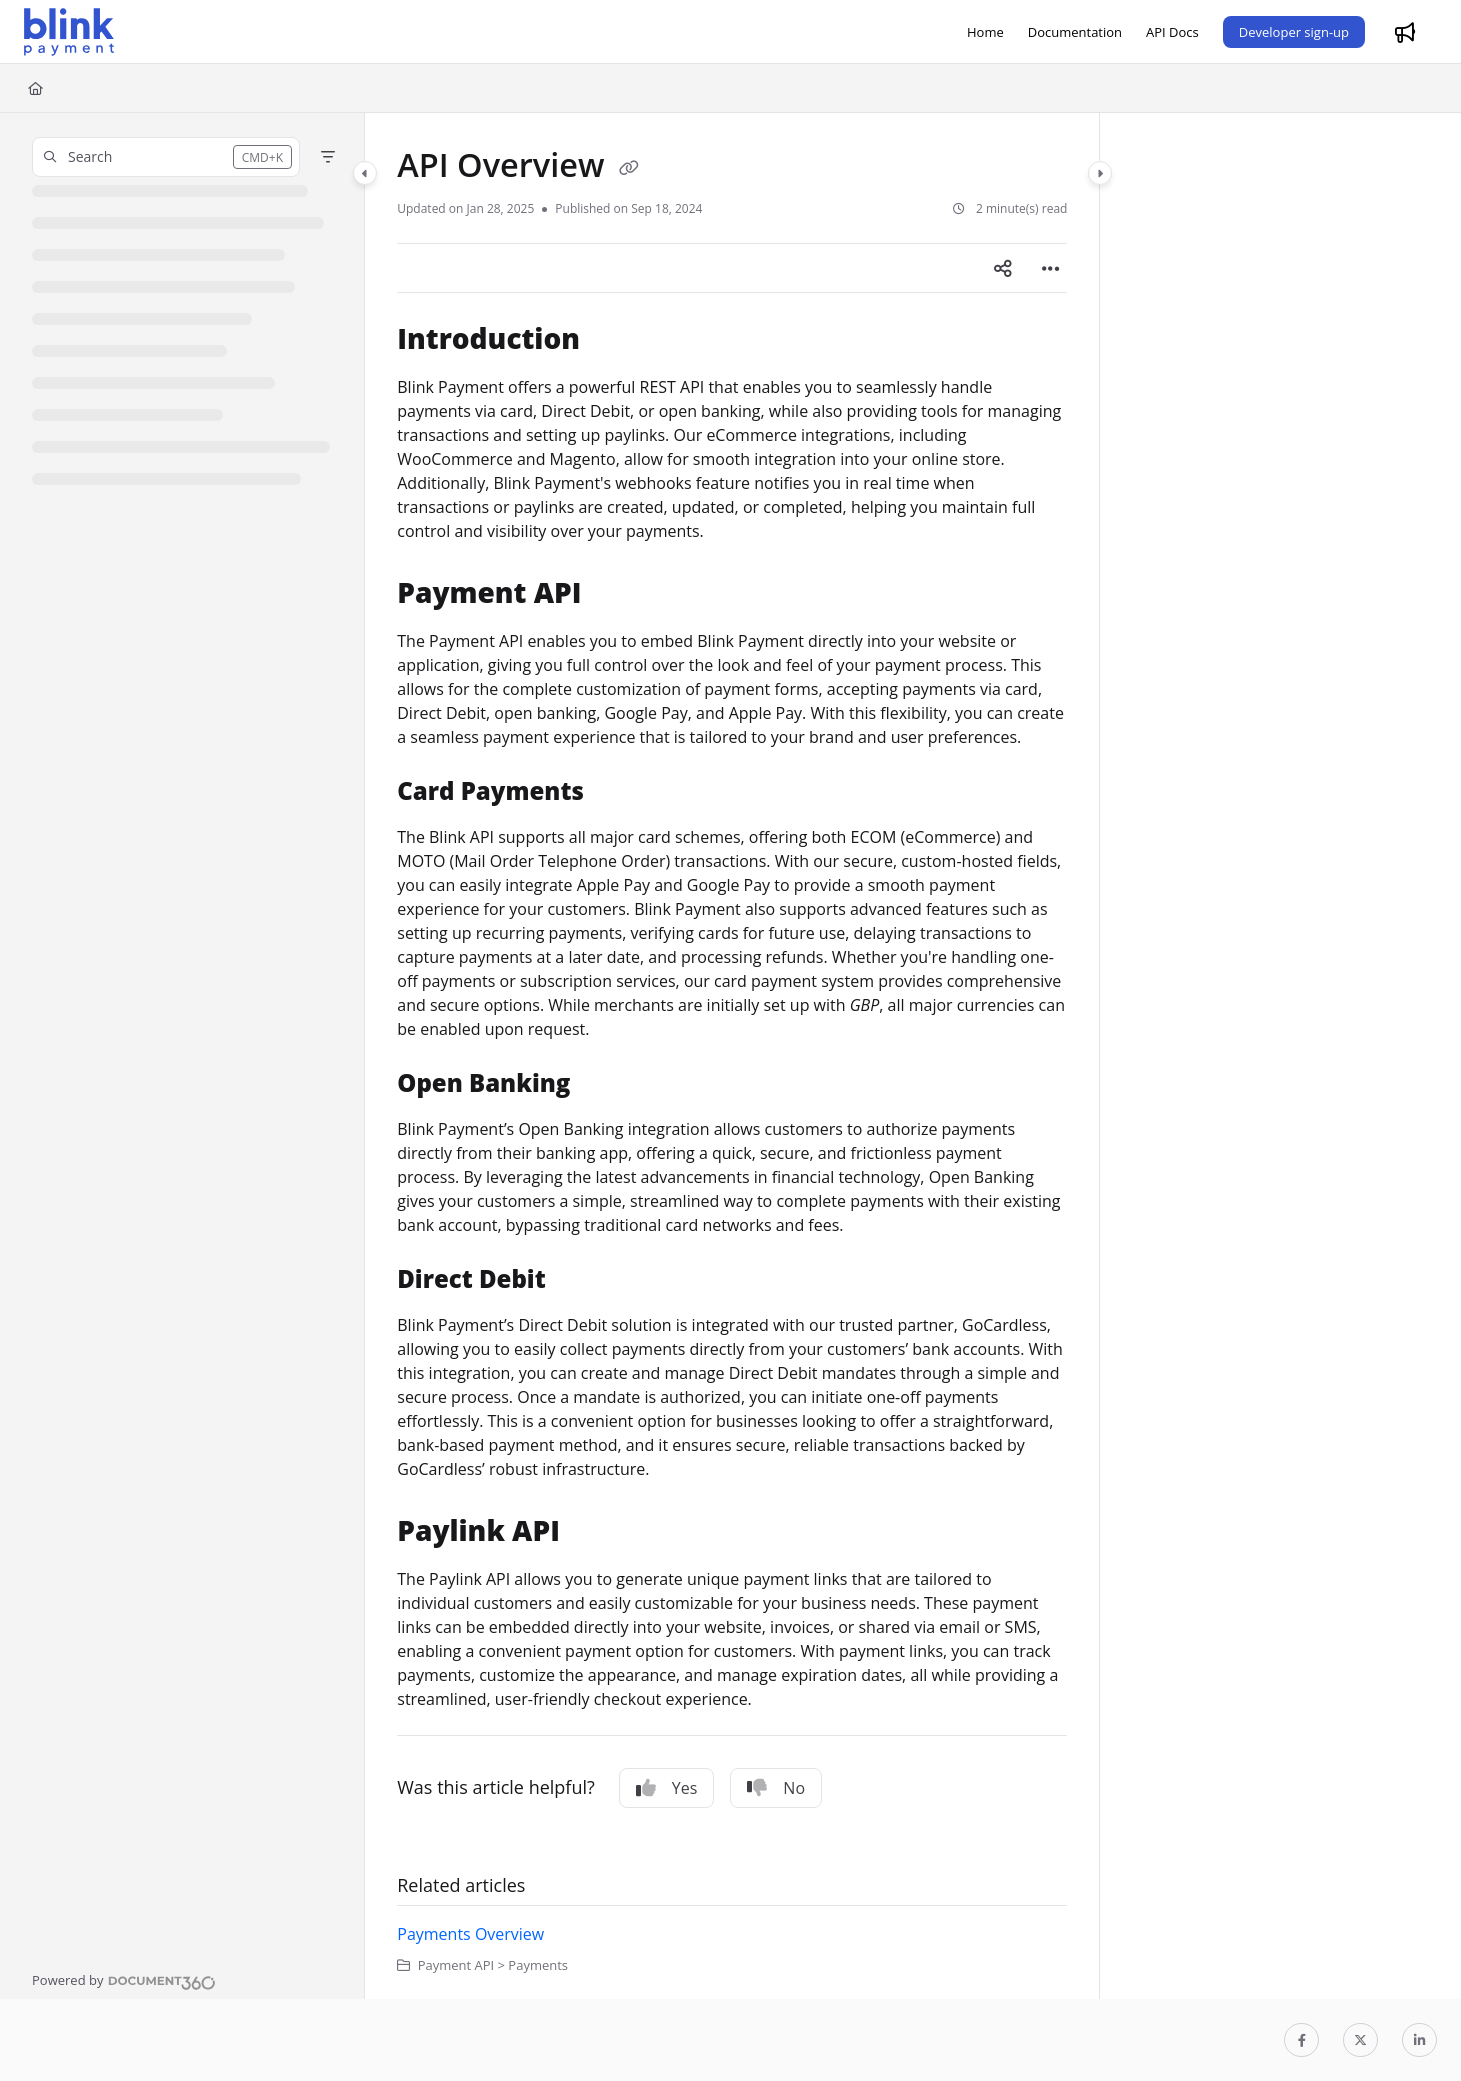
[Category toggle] (365, 173)
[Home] (985, 32)
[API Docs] (1172, 32)
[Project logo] (69, 32)
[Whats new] (1405, 32)
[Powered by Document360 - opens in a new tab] (124, 1980)
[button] (166, 157)
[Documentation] (1075, 32)
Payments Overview (470, 1934)
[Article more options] (1051, 268)
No (776, 1788)
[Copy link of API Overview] (629, 168)
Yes (667, 1788)
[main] (732, 1056)
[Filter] (328, 157)
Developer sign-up (1294, 32)
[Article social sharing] (1003, 268)
